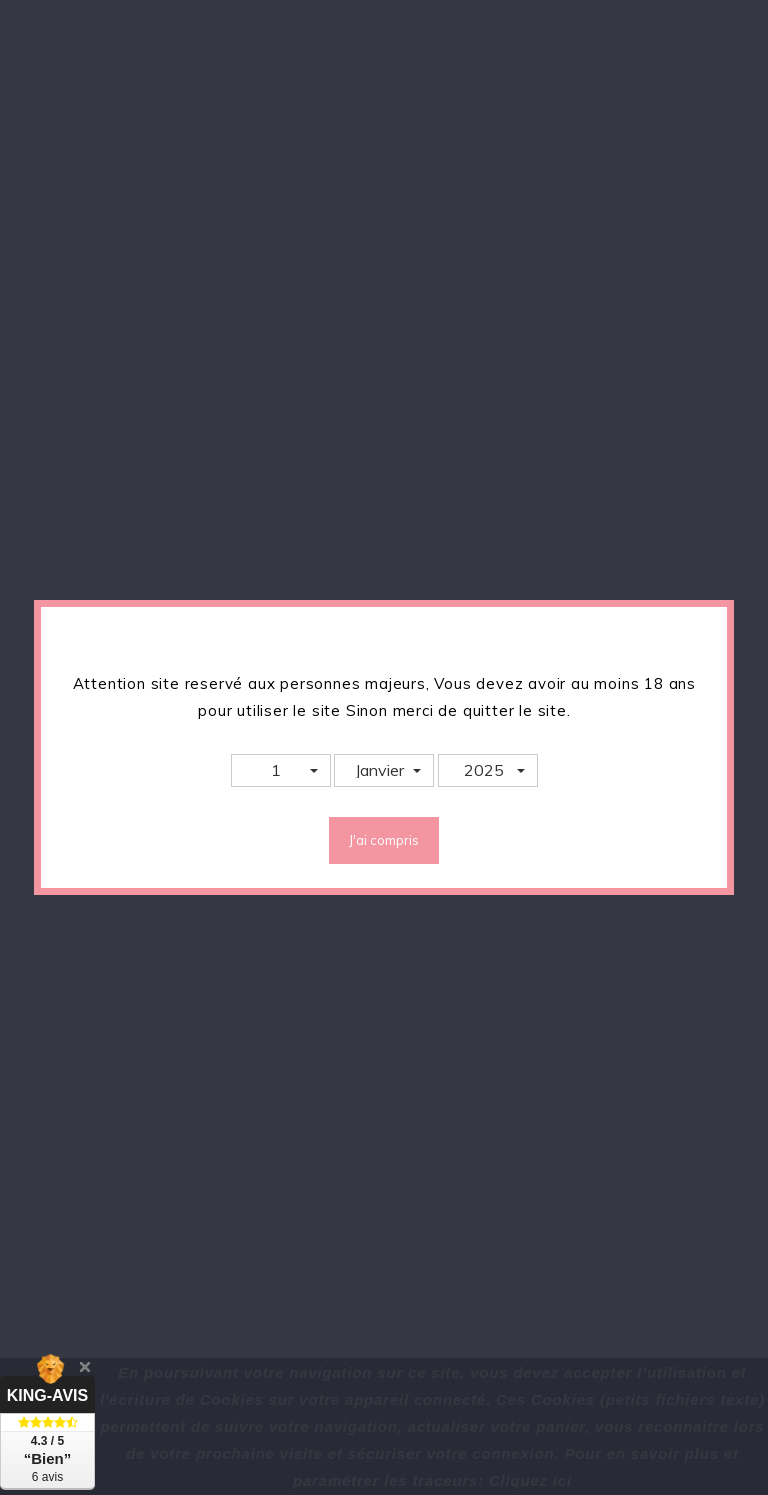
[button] (281, 770)
